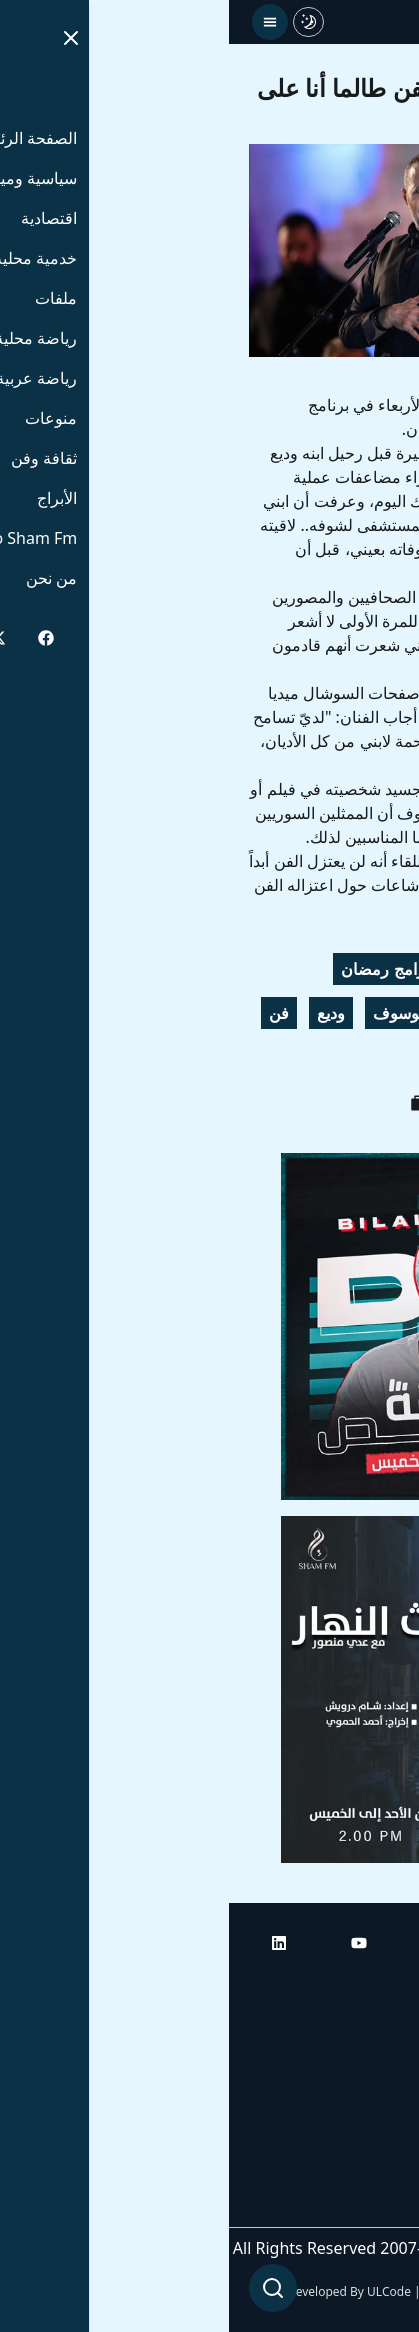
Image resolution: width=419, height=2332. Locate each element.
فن (50, 1013)
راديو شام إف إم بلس (329, 2151)
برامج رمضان (156, 969)
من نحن (373, 2207)
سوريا (246, 1013)
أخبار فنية (359, 1057)
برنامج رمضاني (342, 1013)
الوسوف (171, 1013)
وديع (102, 1013)
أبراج (383, 2039)
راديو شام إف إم (346, 2095)
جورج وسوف (348, 969)
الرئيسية (371, 1983)
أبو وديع (253, 969)
